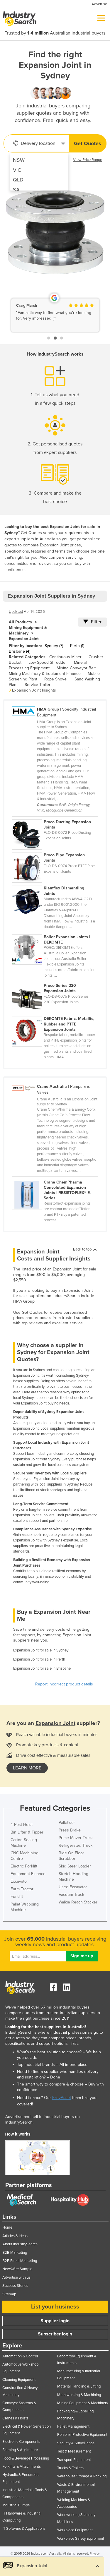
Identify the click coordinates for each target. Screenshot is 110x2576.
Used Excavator (73, 1886)
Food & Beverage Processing (25, 2458)
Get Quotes (87, 143)
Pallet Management (73, 2426)
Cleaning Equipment (18, 2379)
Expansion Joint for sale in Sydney (40, 1650)
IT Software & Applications (23, 2528)
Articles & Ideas (15, 2236)
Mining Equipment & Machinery (28, 630)
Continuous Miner (65, 656)
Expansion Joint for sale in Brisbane (42, 1668)
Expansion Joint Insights (34, 690)
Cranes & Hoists (15, 2418)
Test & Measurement (74, 2451)
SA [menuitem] (16, 189)
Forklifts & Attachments (21, 2466)
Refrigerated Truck (75, 1845)
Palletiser (67, 1822)
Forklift (17, 1896)
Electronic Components (21, 2441)
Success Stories (15, 2285)
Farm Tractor (22, 1888)
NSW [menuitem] (19, 160)
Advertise (99, 4)
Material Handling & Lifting (79, 2386)
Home (7, 2227)
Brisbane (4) (19, 651)
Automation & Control (20, 2356)
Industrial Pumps (16, 2505)
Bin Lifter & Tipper (27, 1832)
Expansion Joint (24, 638)
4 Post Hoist (22, 1824)
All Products (20, 622)
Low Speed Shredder (47, 662)
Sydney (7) (54, 645)
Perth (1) (77, 645)
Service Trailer (37, 684)
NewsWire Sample (17, 2269)
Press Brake (70, 1830)
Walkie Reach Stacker (78, 1902)
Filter (92, 622)
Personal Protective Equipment (82, 2434)
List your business (55, 2306)
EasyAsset (61, 2097)
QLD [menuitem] (18, 179)
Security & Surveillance (75, 2443)
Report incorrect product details (64, 1684)
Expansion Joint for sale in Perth (39, 1659)
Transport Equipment (74, 2459)
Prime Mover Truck (76, 1837)
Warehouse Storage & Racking (81, 2476)
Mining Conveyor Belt (76, 668)
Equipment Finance (28, 1873)
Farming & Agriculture (20, 2450)
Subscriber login (55, 2334)
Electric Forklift (24, 1866)
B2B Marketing (14, 2252)
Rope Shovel (55, 679)
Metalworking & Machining (79, 2395)
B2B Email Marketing (19, 2260)
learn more (27, 1768)
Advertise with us (16, 2277)
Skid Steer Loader (75, 1866)
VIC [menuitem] (17, 170)
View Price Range (87, 159)
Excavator (19, 1881)
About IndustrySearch (20, 2244)
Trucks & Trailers (70, 2468)
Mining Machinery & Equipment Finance (45, 673)
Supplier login (55, 2321)
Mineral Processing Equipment (48, 665)
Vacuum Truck (71, 1894)
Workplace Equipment (75, 2530)
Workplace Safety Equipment (80, 2538)
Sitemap (9, 2294)
